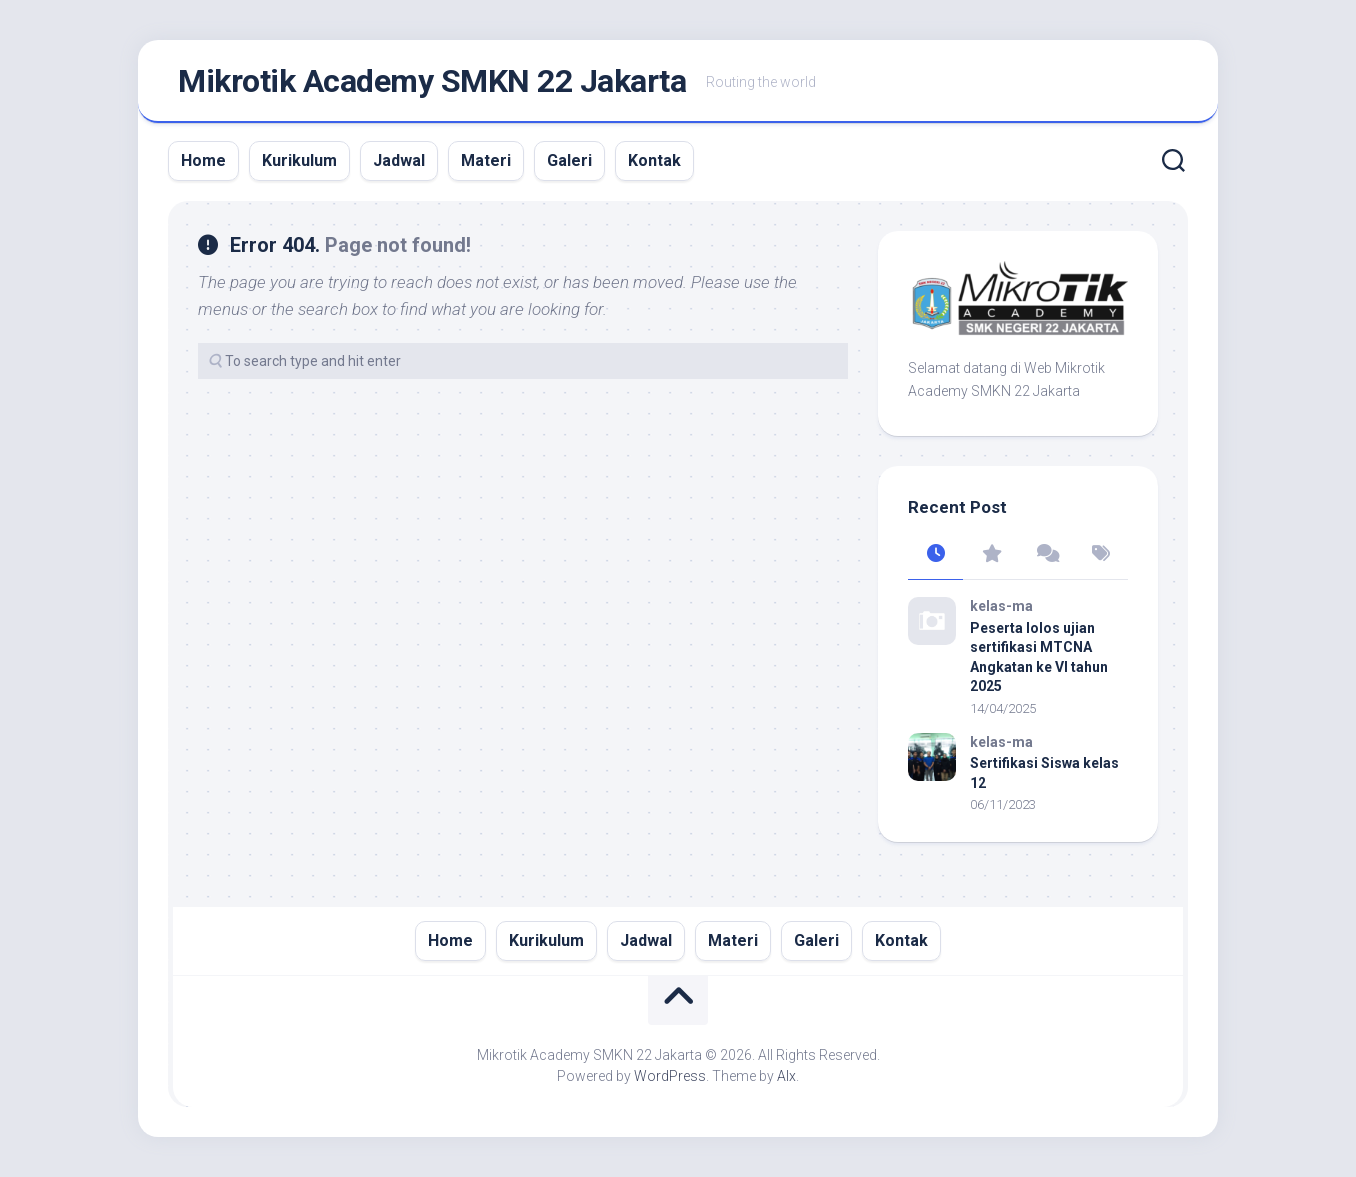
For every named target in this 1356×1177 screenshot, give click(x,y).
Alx (786, 1076)
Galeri (569, 160)
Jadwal (399, 160)
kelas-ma (1001, 606)
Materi (486, 160)
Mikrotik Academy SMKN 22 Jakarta (432, 81)
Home (203, 160)
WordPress (670, 1076)
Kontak (654, 160)
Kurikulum (299, 160)
